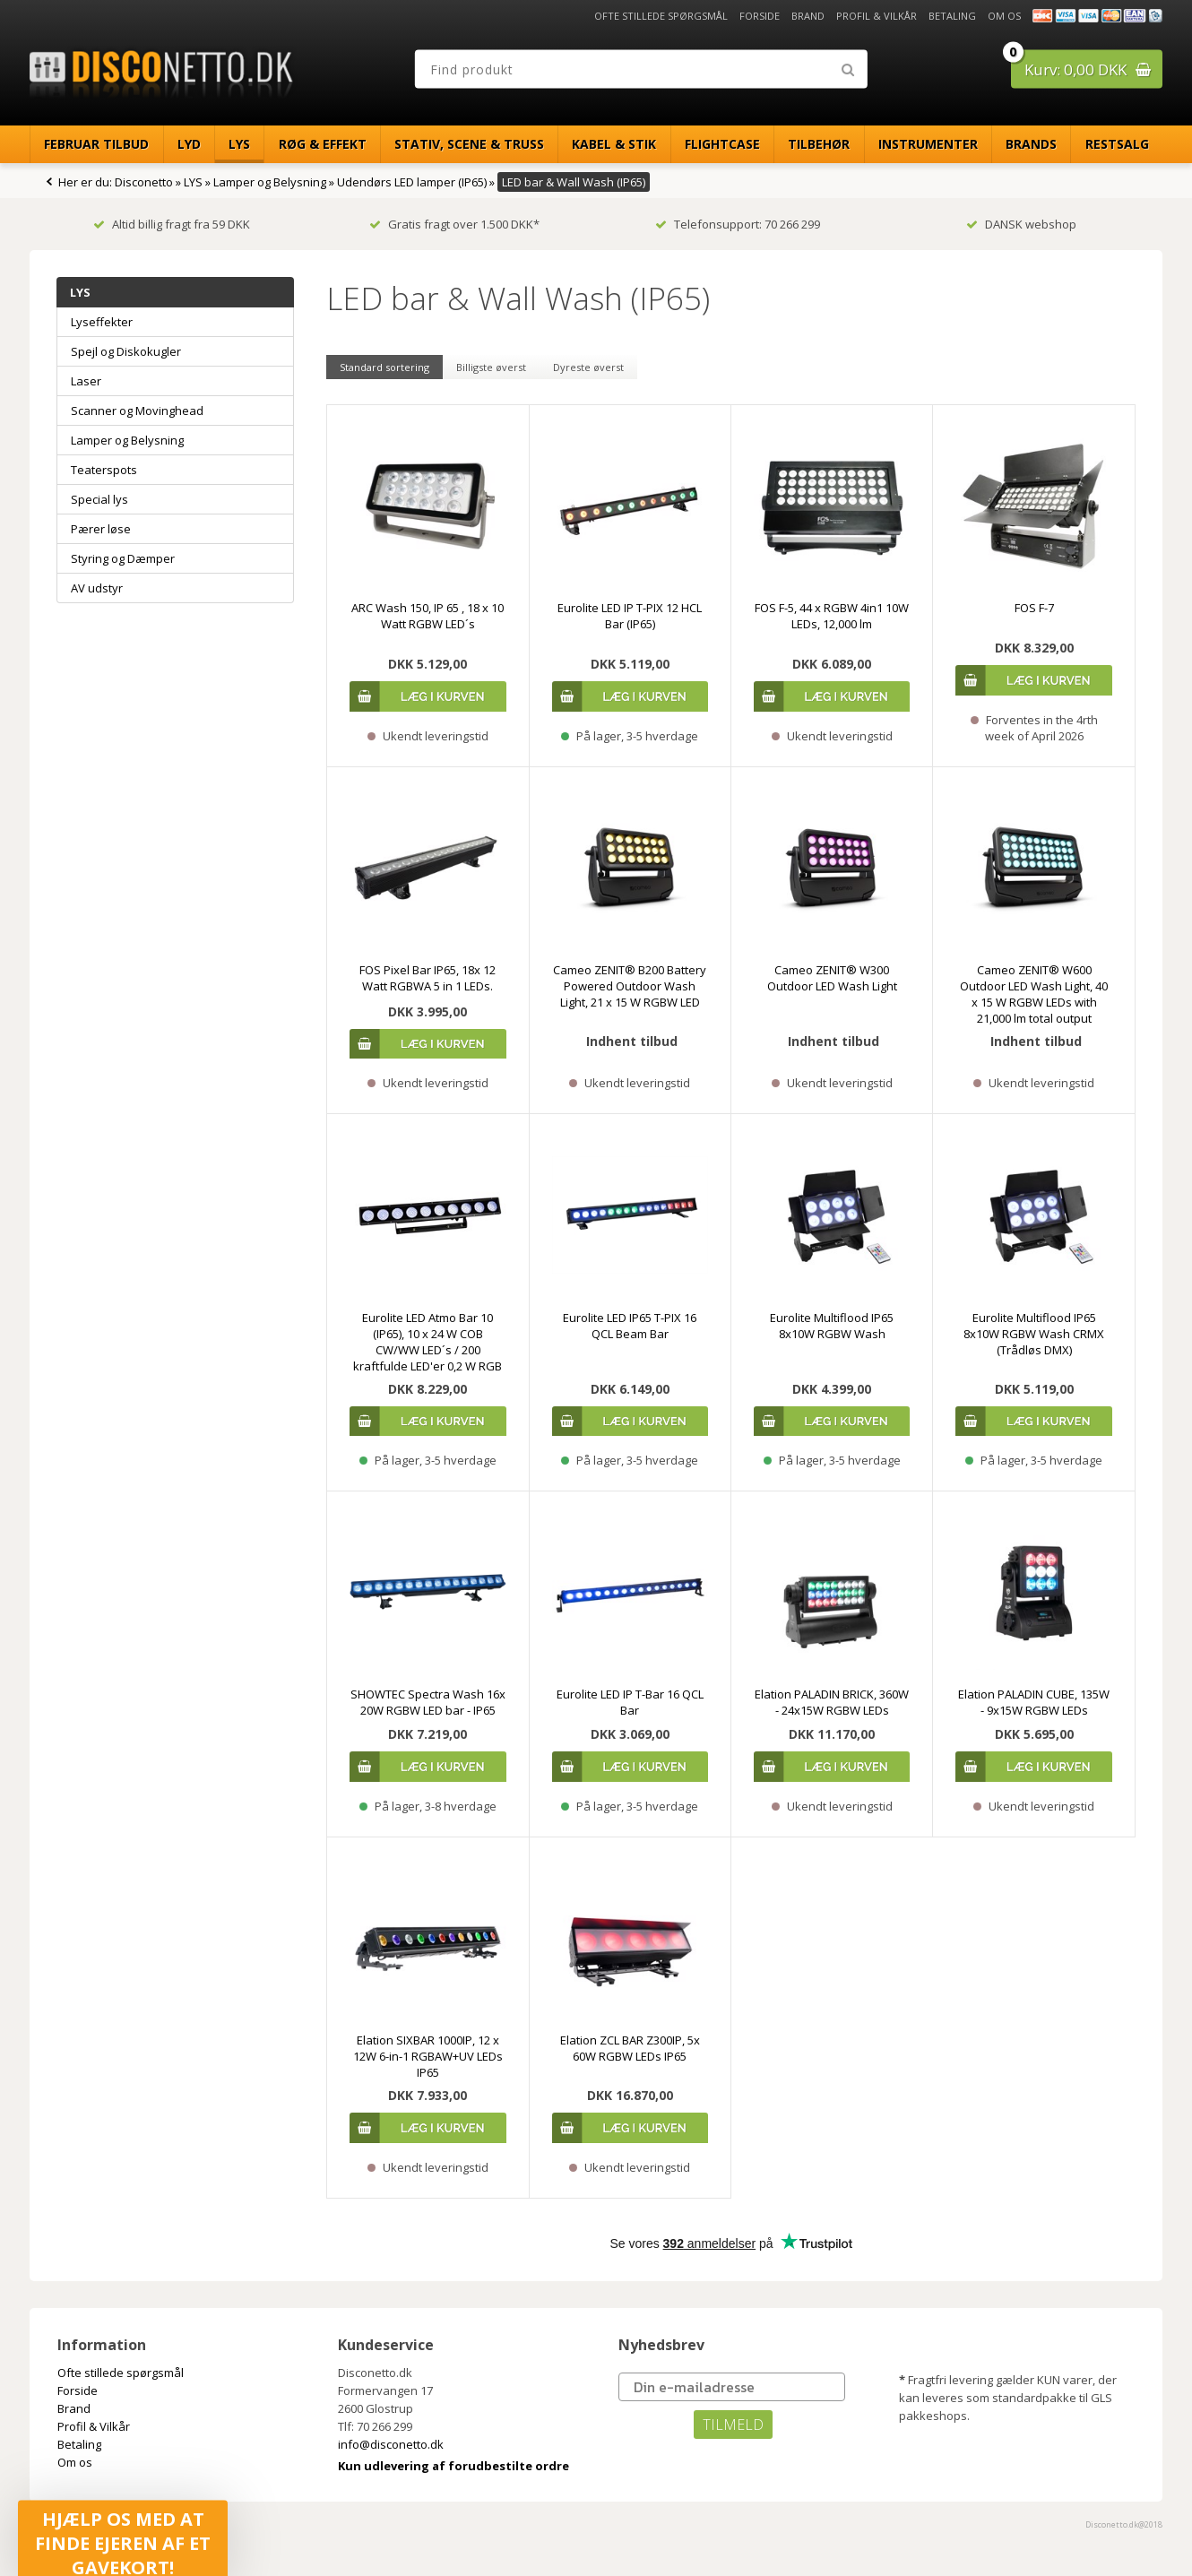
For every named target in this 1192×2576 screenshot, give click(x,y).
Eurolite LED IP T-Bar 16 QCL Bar (630, 1702)
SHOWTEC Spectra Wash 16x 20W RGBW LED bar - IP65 (427, 1702)
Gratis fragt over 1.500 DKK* (454, 224)
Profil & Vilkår (876, 15)
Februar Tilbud (96, 143)
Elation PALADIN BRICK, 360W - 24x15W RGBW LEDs (832, 1702)
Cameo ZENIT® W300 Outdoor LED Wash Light (832, 978)
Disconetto (144, 182)
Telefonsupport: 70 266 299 (737, 224)
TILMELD (733, 2424)
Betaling (952, 15)
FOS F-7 (1034, 608)
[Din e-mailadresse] (731, 2387)
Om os (1004, 15)
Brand (808, 15)
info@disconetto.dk (391, 2444)
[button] (123, 2532)
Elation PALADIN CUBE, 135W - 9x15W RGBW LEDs (1034, 1702)
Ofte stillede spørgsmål (661, 15)
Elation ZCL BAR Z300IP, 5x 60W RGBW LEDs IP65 (630, 2048)
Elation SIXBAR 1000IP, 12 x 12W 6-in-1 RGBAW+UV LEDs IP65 (428, 2056)
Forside (759, 15)
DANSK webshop (1021, 224)
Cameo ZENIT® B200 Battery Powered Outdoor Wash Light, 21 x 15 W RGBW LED (629, 986)
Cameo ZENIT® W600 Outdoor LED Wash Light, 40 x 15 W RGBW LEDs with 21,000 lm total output (1034, 994)
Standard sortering (384, 367)
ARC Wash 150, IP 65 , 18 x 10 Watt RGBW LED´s (427, 616)
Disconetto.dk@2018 (1123, 2524)
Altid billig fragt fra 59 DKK (171, 224)
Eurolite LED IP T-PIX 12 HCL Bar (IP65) (629, 616)
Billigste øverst (491, 367)
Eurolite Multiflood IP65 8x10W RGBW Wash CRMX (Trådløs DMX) (1033, 1334)
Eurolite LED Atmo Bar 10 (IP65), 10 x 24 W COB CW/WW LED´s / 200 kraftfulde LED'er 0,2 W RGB (427, 1342)
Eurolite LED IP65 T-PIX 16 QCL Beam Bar (629, 1326)
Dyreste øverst (588, 367)
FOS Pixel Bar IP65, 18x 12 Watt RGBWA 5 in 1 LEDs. (427, 978)
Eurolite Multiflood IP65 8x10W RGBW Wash (832, 1326)
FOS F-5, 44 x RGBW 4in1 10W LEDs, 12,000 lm (832, 616)
